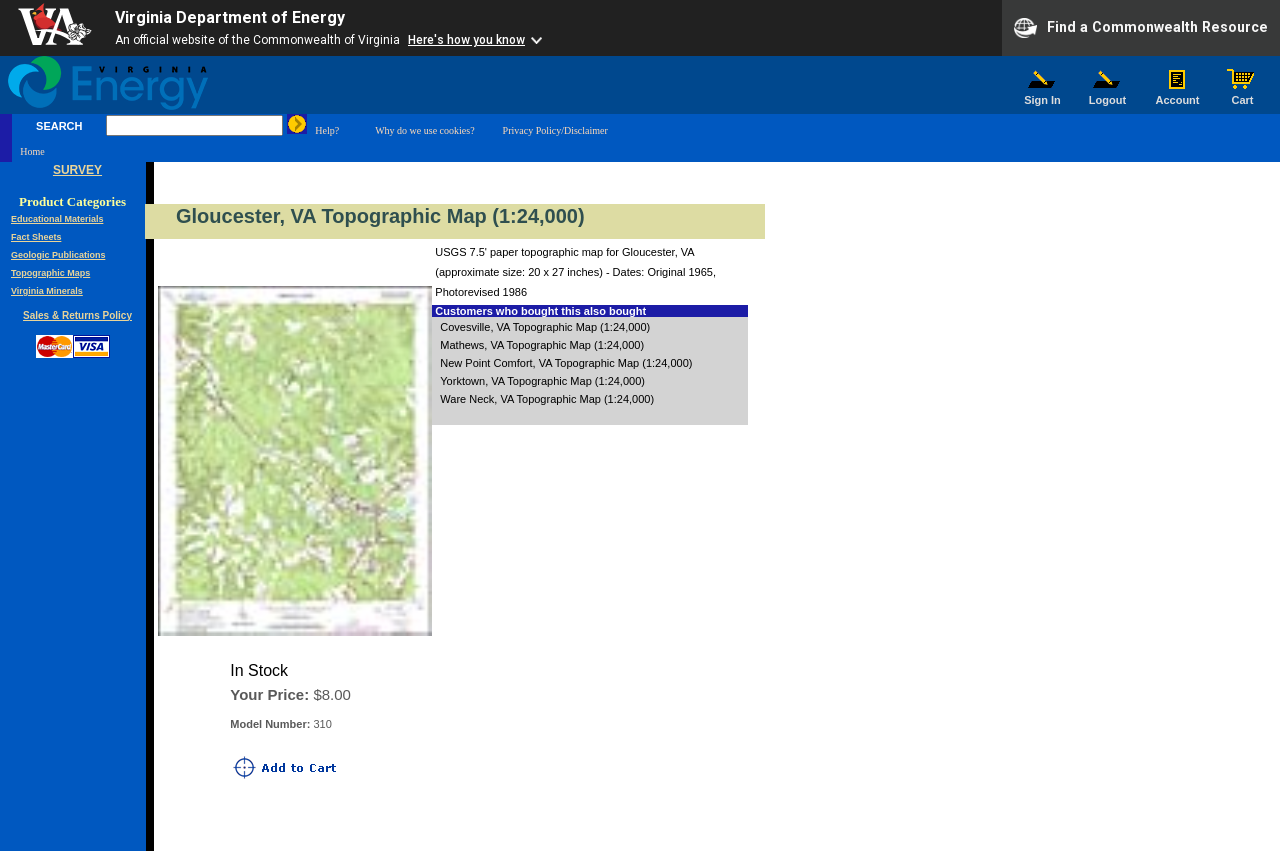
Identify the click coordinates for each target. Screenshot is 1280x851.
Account (1177, 95)
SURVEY (77, 170)
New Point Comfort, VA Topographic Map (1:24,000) (566, 363)
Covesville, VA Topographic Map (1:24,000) (545, 327)
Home (32, 151)
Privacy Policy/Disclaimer (555, 130)
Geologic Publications (58, 255)
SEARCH (59, 126)
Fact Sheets (36, 237)
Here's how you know (466, 40)
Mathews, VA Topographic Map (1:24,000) (542, 345)
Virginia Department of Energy (230, 17)
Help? (327, 130)
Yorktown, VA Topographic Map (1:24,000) (542, 381)
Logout (1108, 95)
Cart (1243, 95)
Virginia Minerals (47, 291)
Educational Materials (57, 219)
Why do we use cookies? (424, 130)
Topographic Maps (50, 273)
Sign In (1043, 95)
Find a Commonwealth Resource (1141, 28)
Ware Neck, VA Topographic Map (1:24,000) (547, 399)
